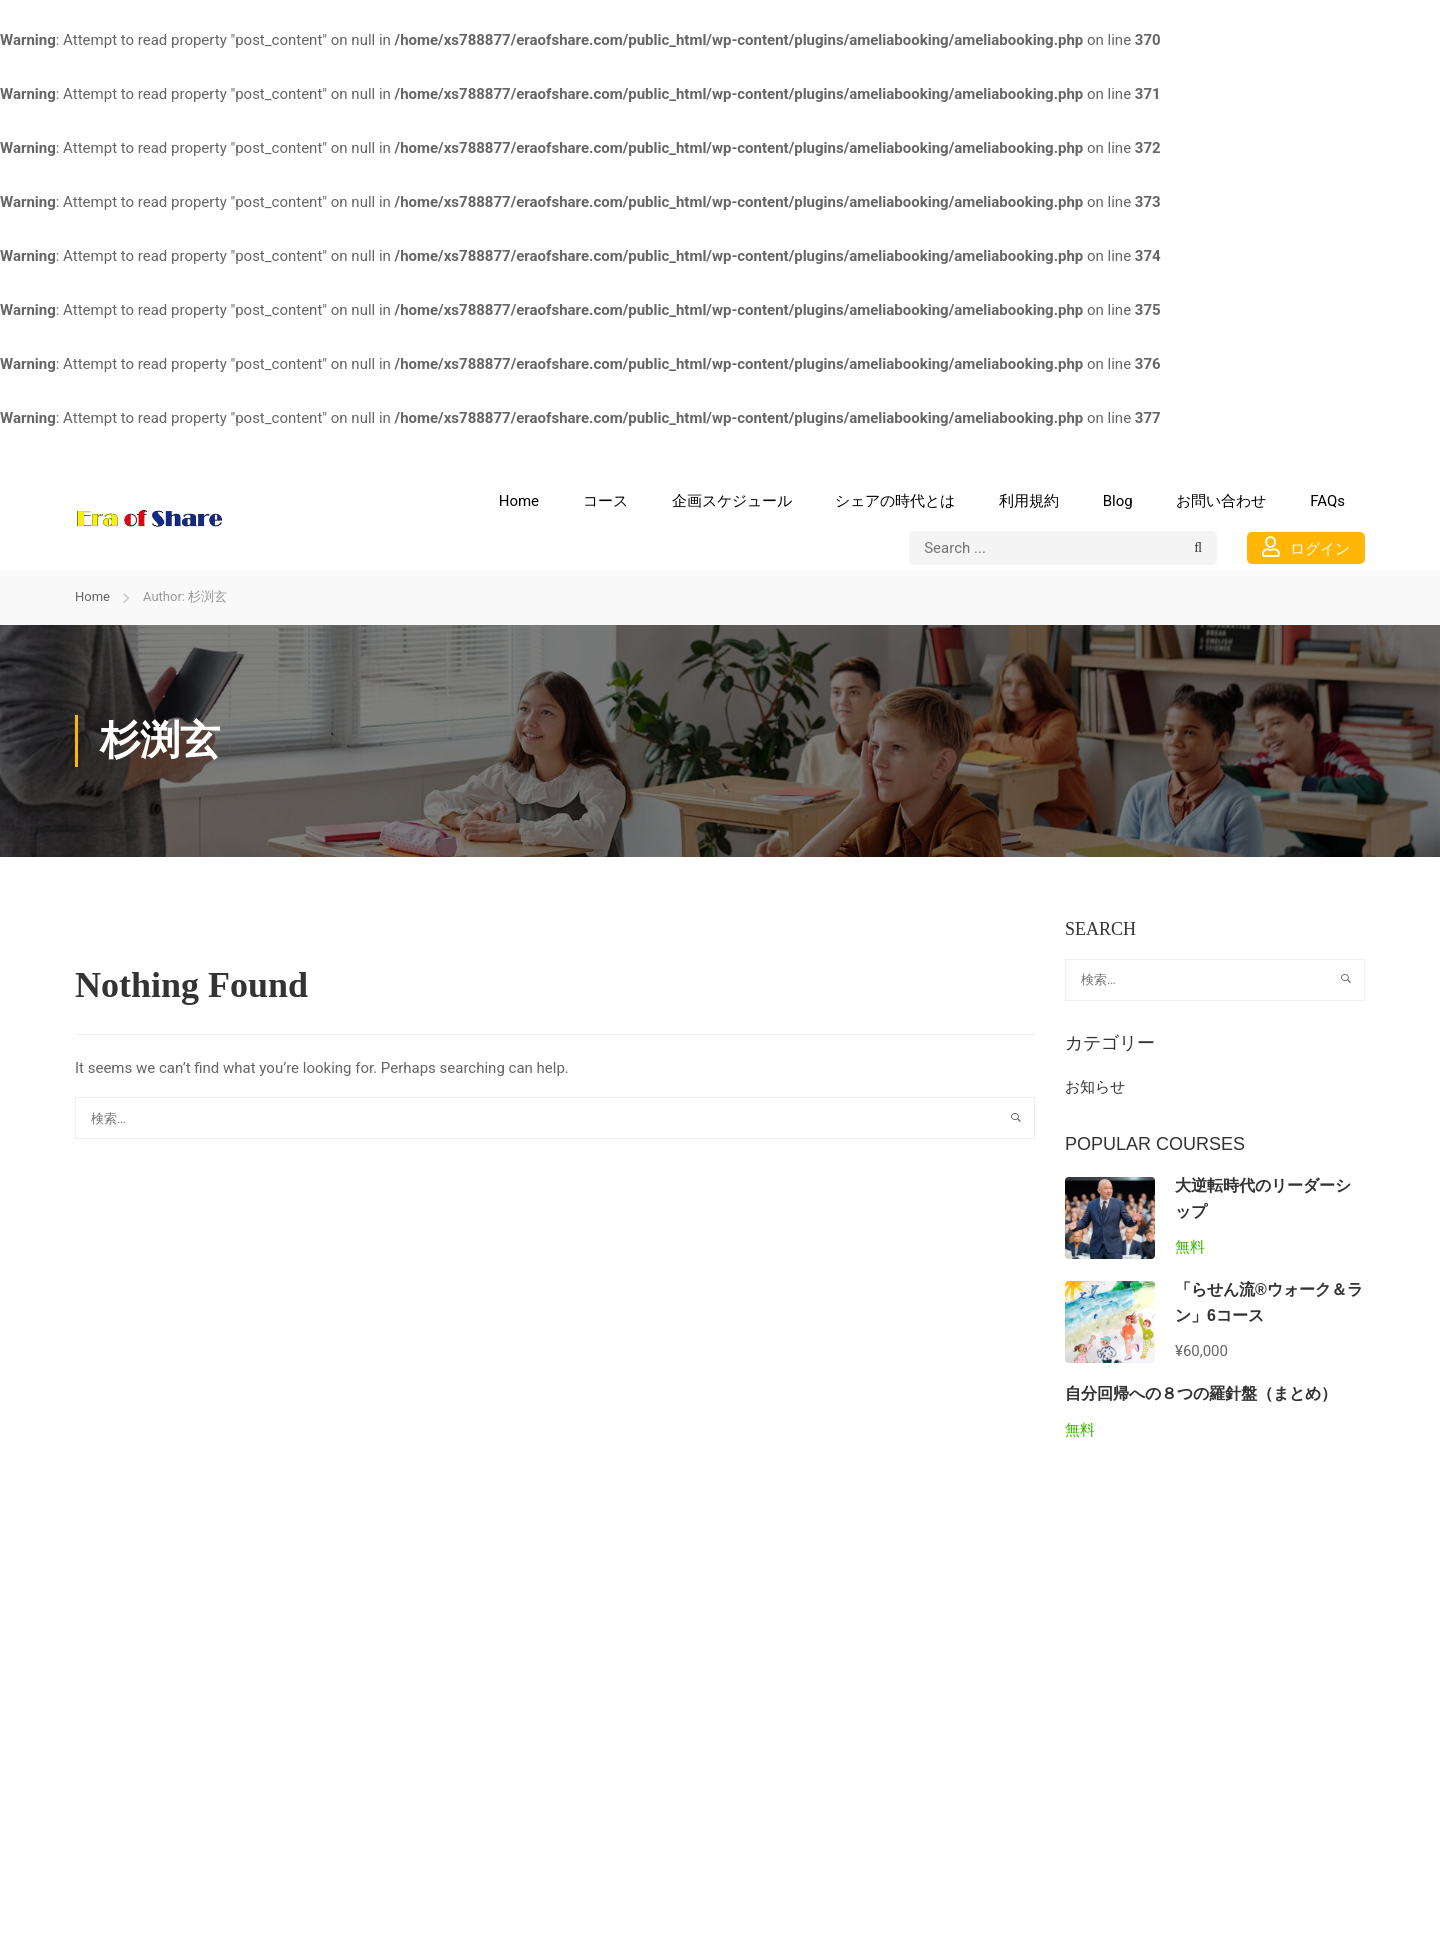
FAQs (1327, 501)
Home (519, 501)
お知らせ (1095, 1087)
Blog (1118, 501)
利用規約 (1029, 501)
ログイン (1306, 547)
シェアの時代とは (895, 501)
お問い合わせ (1221, 501)
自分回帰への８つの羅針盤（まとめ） (1201, 1393)
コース (605, 501)
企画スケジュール (732, 501)
